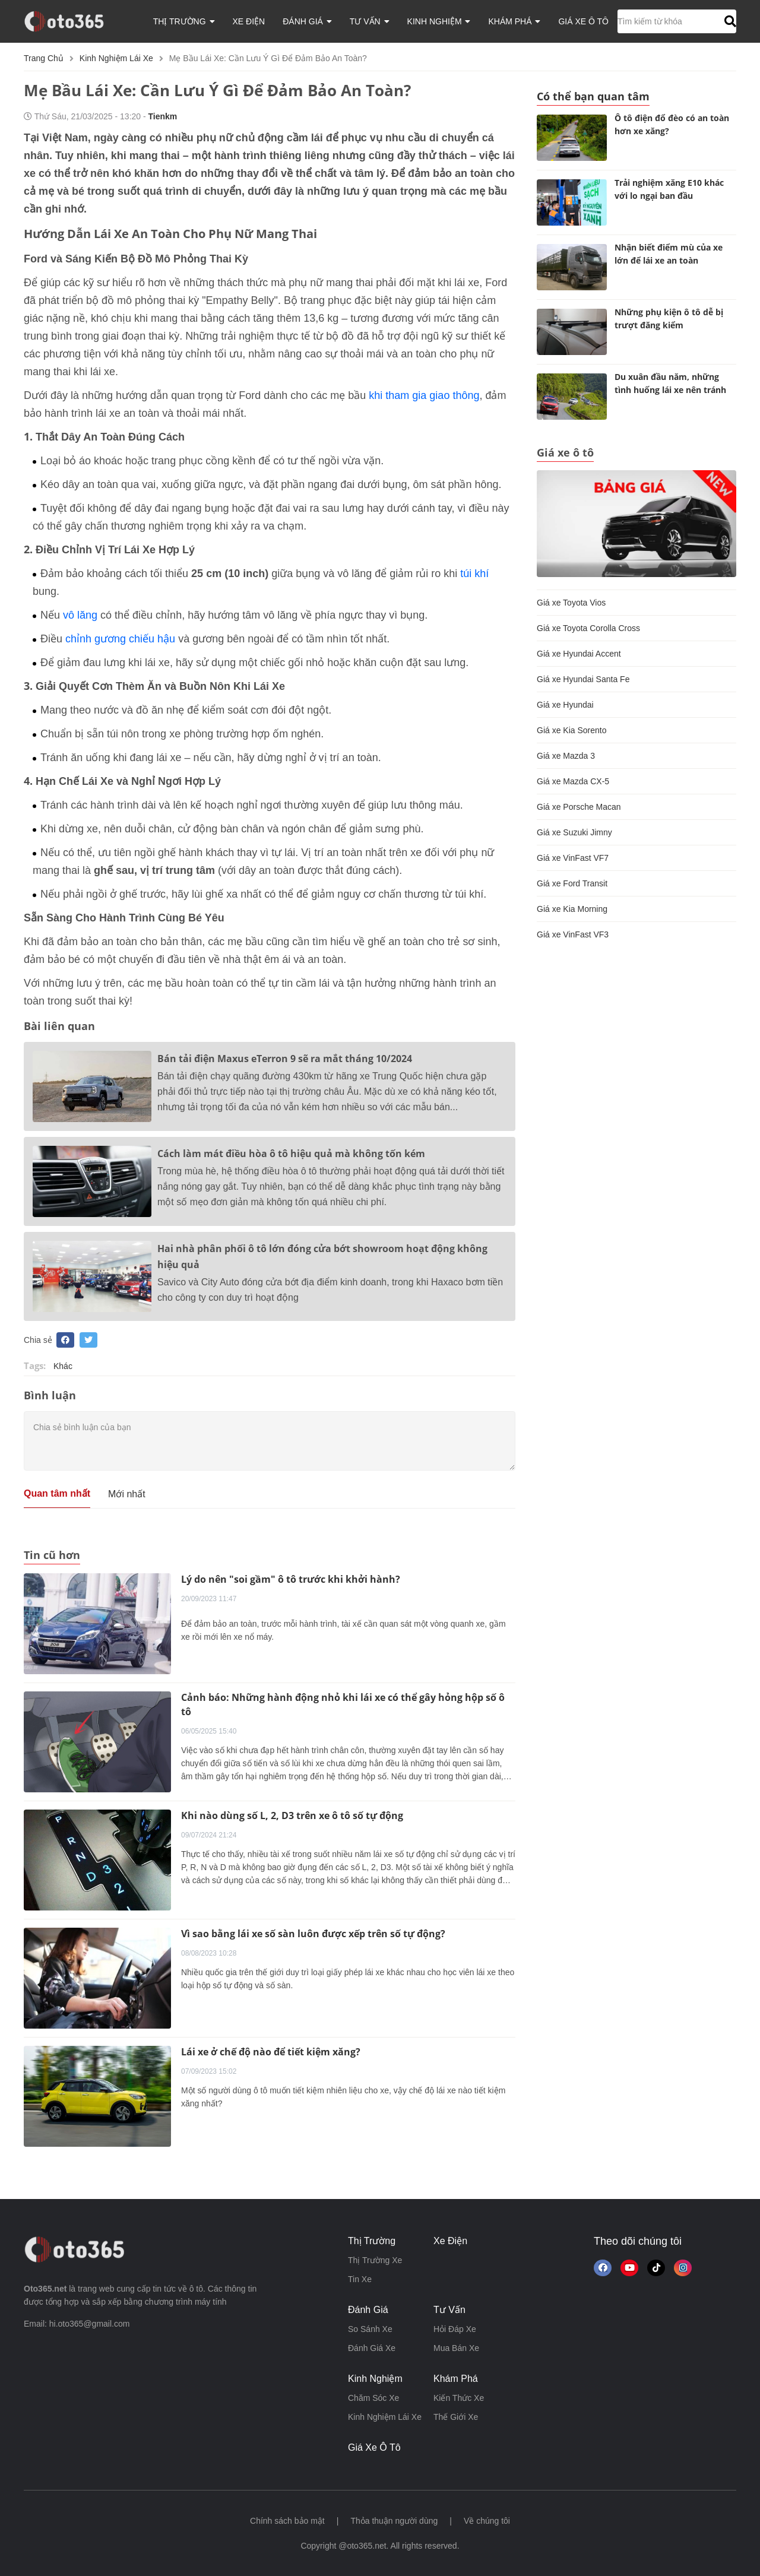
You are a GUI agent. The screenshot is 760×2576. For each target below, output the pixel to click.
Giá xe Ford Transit (572, 883)
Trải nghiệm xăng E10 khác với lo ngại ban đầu (669, 189)
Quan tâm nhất (57, 1493)
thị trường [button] (184, 21)
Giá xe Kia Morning (572, 909)
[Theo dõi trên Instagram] (683, 2268)
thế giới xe (455, 2417)
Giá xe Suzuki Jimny (574, 832)
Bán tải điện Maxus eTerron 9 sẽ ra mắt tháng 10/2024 (284, 1058)
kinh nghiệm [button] (439, 21)
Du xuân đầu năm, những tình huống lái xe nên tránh (670, 383)
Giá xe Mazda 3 (566, 756)
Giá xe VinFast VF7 (573, 858)
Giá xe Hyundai (565, 704)
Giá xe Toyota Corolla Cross (588, 628)
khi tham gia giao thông (424, 395)
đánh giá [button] (307, 21)
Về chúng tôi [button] (487, 2521)
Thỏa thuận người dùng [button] (394, 2521)
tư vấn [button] (370, 21)
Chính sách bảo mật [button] (287, 2521)
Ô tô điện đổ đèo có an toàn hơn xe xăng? (672, 124)
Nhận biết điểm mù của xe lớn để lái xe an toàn (669, 254)
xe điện (249, 21)
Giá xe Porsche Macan (579, 807)
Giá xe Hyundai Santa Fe (583, 679)
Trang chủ (44, 58)
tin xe (360, 2279)
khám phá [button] (514, 21)
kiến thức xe (458, 2398)
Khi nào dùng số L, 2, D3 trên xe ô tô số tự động (292, 1815)
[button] (728, 21)
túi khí (474, 573)
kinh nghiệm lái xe (116, 58)
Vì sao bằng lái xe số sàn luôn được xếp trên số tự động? (313, 1933)
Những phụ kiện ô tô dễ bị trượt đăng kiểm (669, 318)
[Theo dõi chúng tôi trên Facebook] (603, 2268)
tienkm (163, 116)
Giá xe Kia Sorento (572, 730)
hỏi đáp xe (454, 2329)
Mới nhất (126, 1494)
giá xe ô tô (583, 21)
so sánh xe (370, 2329)
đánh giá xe (371, 2348)
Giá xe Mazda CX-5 (573, 781)
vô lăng (80, 615)
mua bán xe (456, 2348)
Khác (62, 1366)
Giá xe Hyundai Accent (579, 653)
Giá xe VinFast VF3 (573, 934)
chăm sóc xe (373, 2398)
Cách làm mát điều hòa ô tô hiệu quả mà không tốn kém (291, 1153)
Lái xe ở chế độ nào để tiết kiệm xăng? (270, 2051)
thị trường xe (375, 2260)
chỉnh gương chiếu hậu (120, 639)
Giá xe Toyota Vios (571, 602)
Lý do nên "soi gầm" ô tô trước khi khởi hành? (290, 1579)
